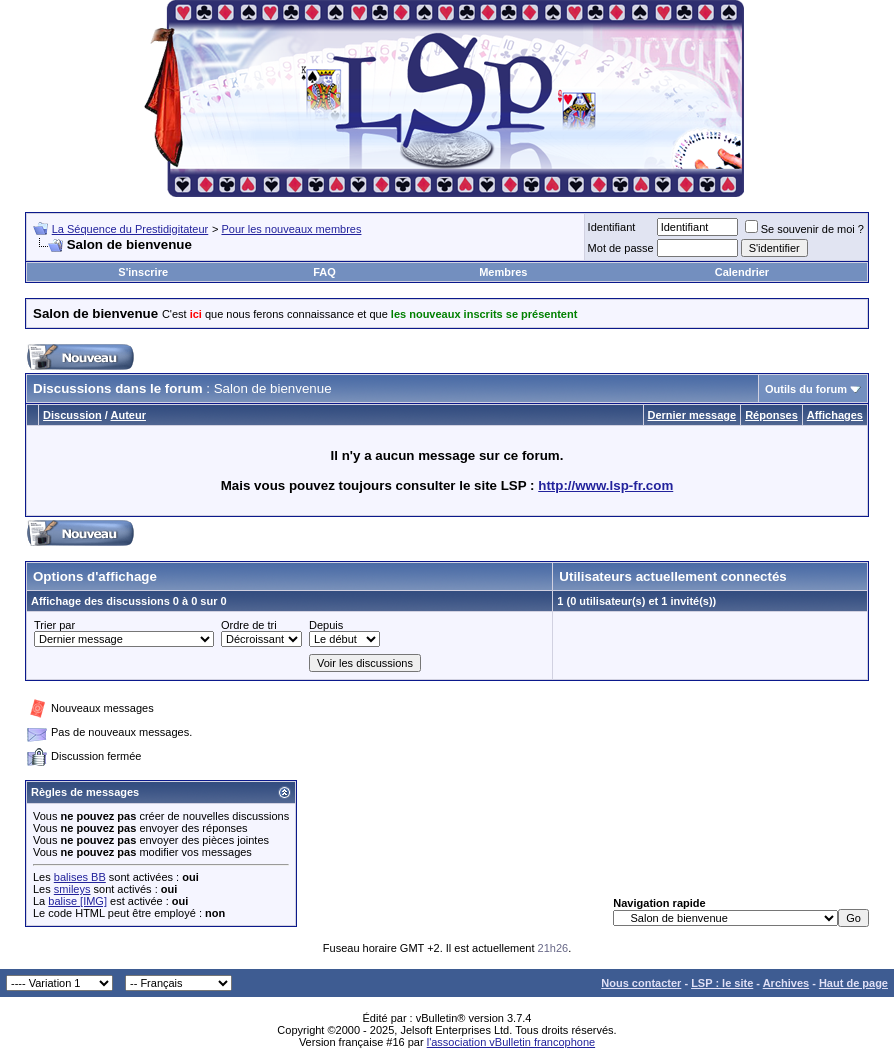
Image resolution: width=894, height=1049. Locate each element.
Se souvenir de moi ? (804, 229)
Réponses (771, 415)
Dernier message (692, 415)
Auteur (128, 415)
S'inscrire (143, 272)
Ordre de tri (249, 625)
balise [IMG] (77, 901)
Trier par (54, 625)
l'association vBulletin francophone (511, 1042)
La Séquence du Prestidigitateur (130, 229)
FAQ (324, 272)
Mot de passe (621, 248)
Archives (786, 983)
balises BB (80, 877)
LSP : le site (722, 983)
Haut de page (853, 983)
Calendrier (742, 272)
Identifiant (612, 227)
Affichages (835, 415)
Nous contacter (641, 983)
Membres (503, 272)
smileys (72, 889)
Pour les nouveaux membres (291, 229)
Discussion (72, 415)
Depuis (326, 625)
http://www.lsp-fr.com (605, 485)
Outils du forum (806, 389)
